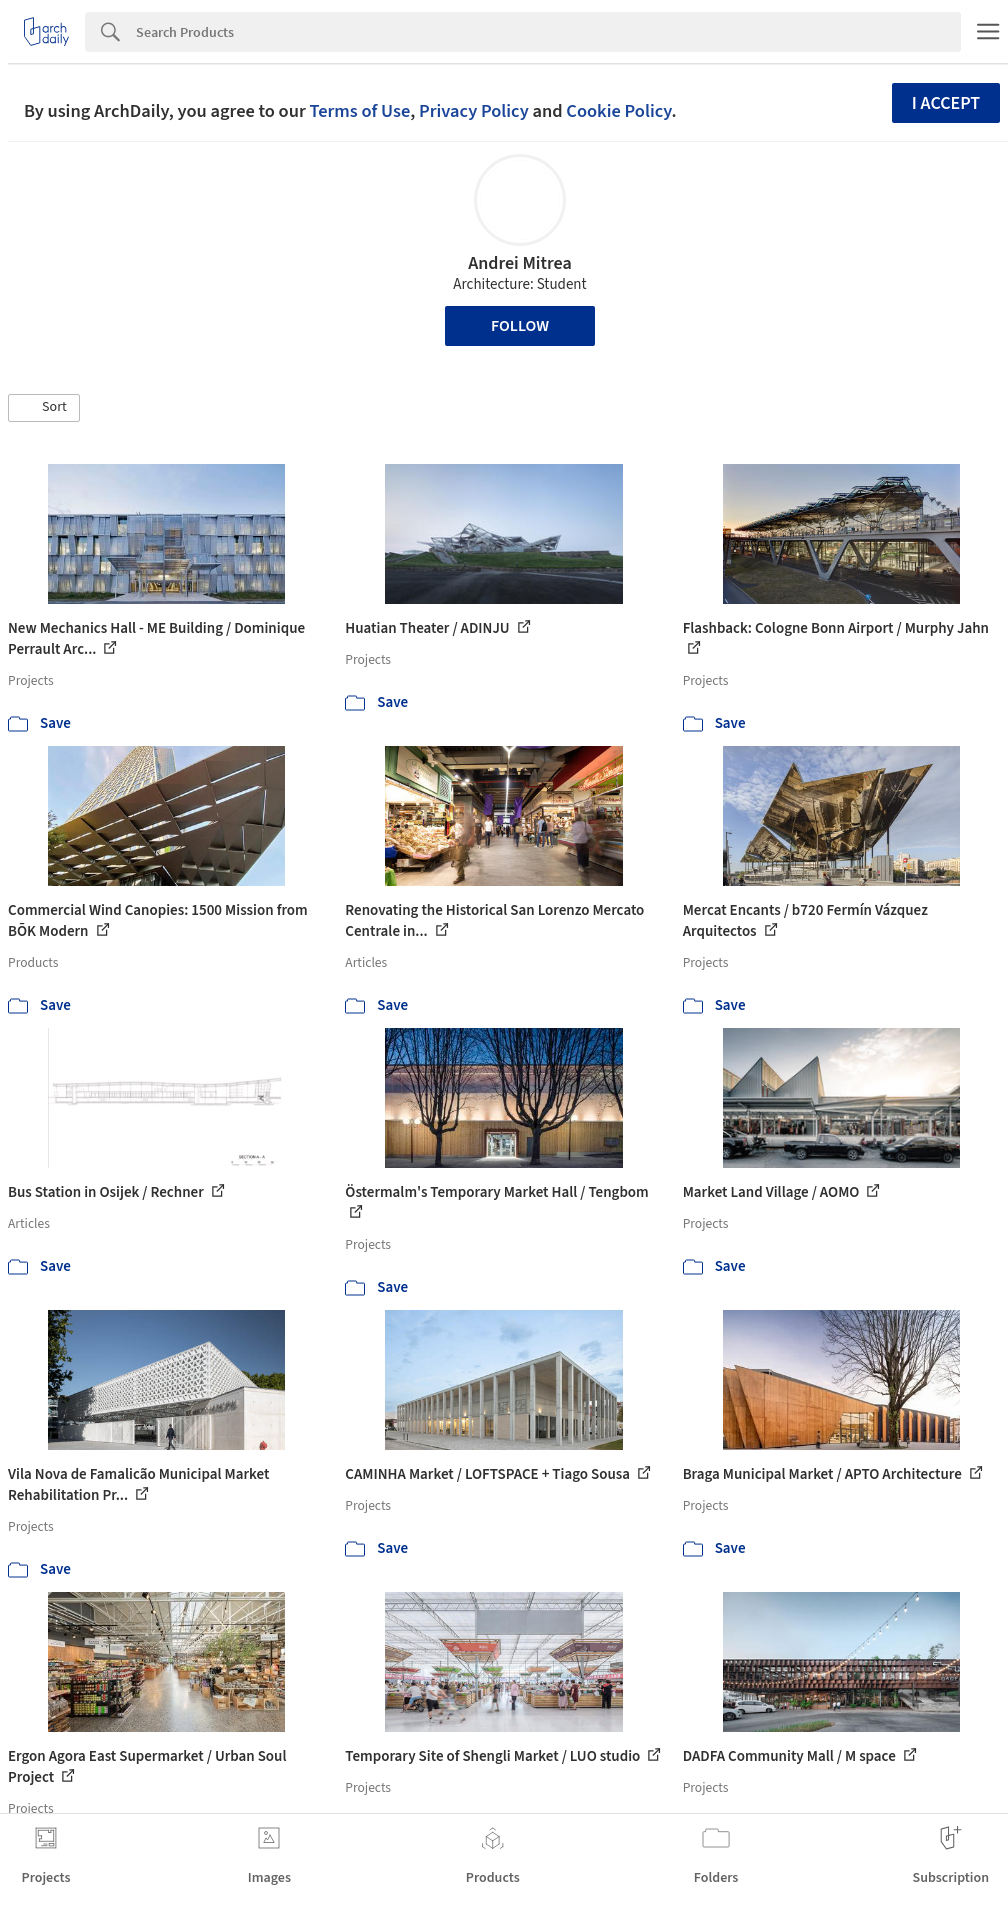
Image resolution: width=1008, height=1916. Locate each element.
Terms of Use (359, 111)
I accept (946, 103)
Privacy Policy (474, 111)
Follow (520, 326)
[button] (44, 408)
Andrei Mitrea (520, 263)
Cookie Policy (618, 111)
